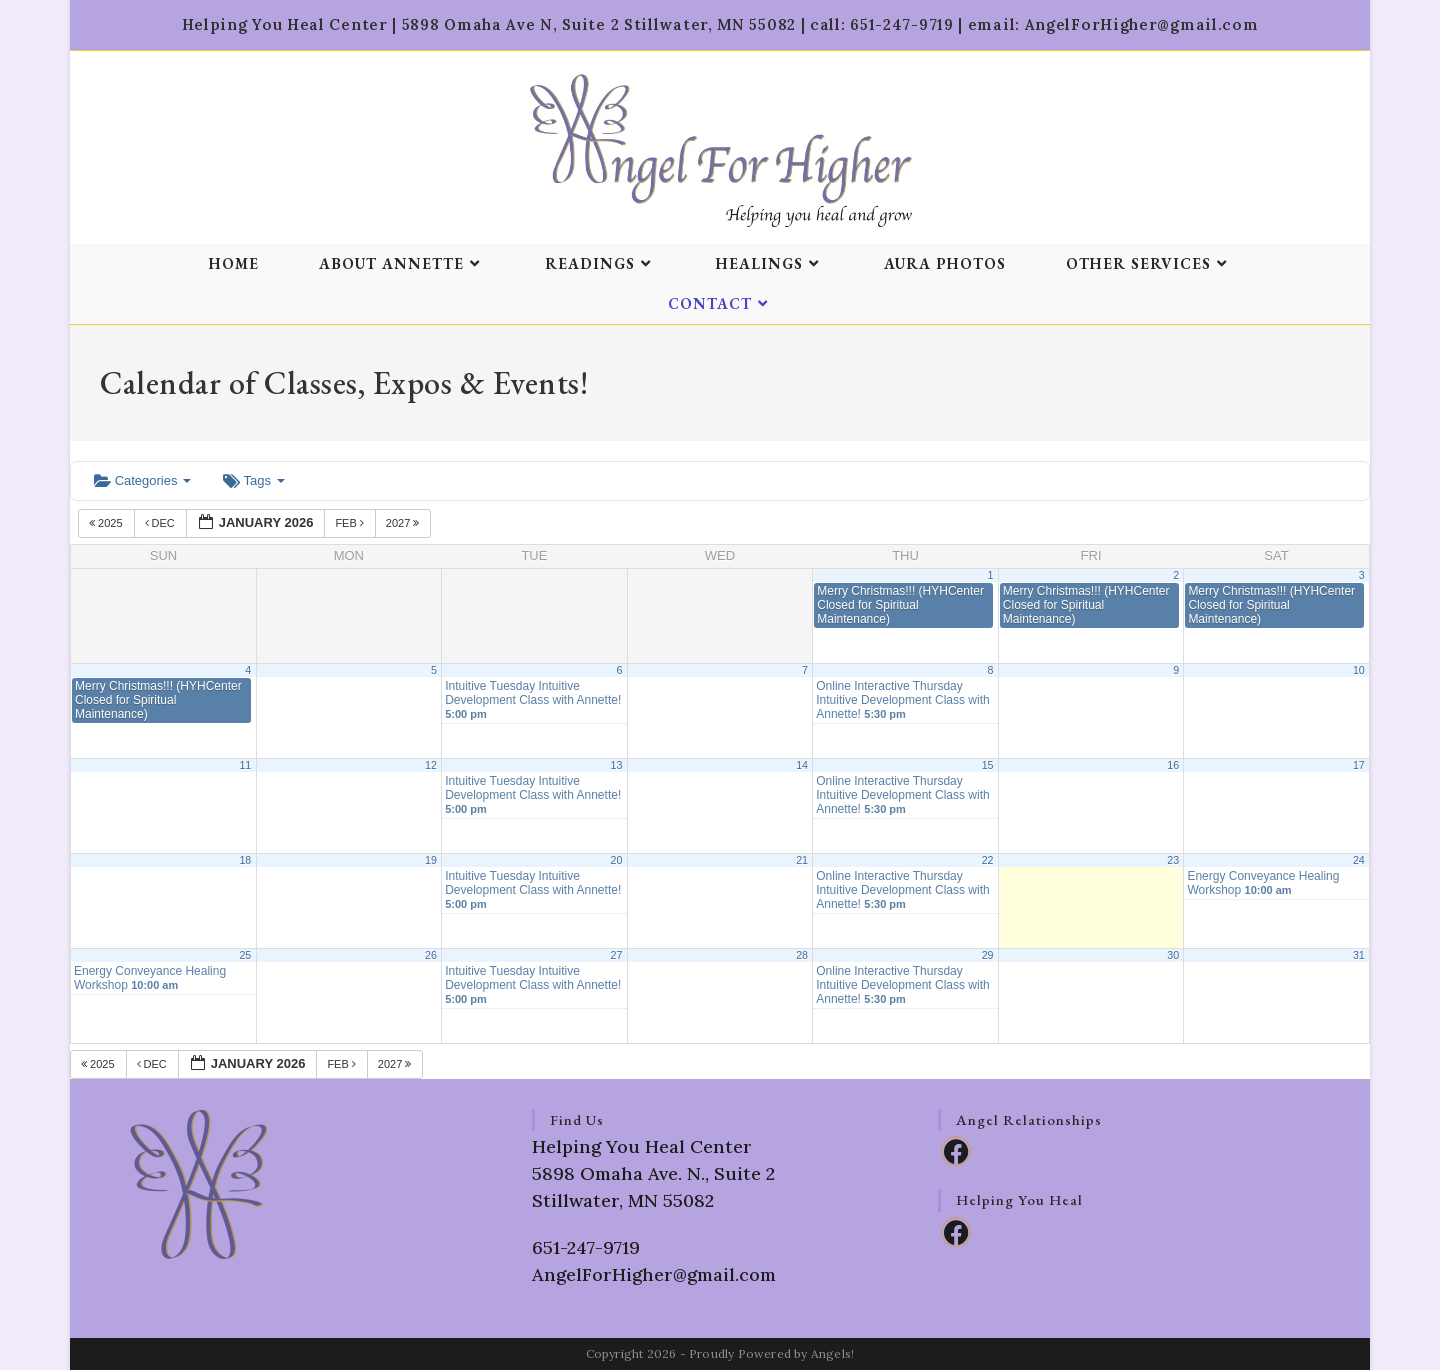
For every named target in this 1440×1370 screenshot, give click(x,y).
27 (617, 955)
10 (1359, 670)
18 (245, 860)
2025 (107, 523)
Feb (351, 523)
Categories (142, 480)
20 (617, 860)
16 (1173, 765)
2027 (404, 523)
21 (802, 860)
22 (988, 860)
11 (245, 765)
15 (988, 765)
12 (431, 765)
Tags (253, 480)
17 (1359, 765)
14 (802, 765)
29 (988, 955)
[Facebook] (956, 1151)
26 (431, 955)
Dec (161, 523)
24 (1359, 860)
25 (245, 955)
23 (1173, 860)
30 (1173, 955)
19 (431, 860)
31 (1359, 955)
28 (802, 955)
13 (617, 765)
